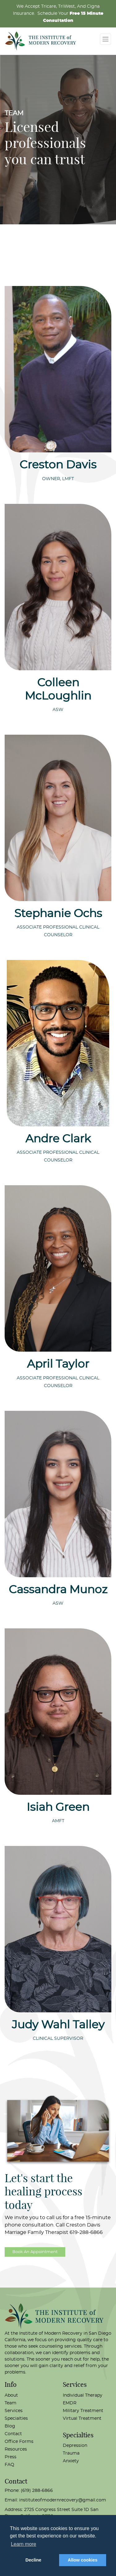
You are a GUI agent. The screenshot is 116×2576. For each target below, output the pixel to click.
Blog (10, 2426)
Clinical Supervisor (58, 2038)
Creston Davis (58, 465)
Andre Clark (58, 1139)
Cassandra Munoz (58, 1589)
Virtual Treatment (82, 2418)
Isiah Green (58, 1807)
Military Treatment (83, 2411)
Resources (16, 2449)
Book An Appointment (35, 2252)
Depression (75, 2445)
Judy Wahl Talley (58, 2025)
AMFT (58, 1821)
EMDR (69, 2403)
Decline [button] (33, 2560)
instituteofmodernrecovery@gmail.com (62, 2500)
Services (14, 2411)
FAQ (9, 2465)
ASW (58, 710)
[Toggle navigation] (105, 39)
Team (10, 2403)
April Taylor (58, 1364)
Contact (13, 2434)
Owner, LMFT (58, 479)
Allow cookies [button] (82, 2560)
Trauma (71, 2453)
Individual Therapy (82, 2395)
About (11, 2395)
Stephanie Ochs (58, 913)
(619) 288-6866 (37, 2490)
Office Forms (19, 2441)
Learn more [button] (23, 2544)
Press (10, 2457)
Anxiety (71, 2461)
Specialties (16, 2418)
